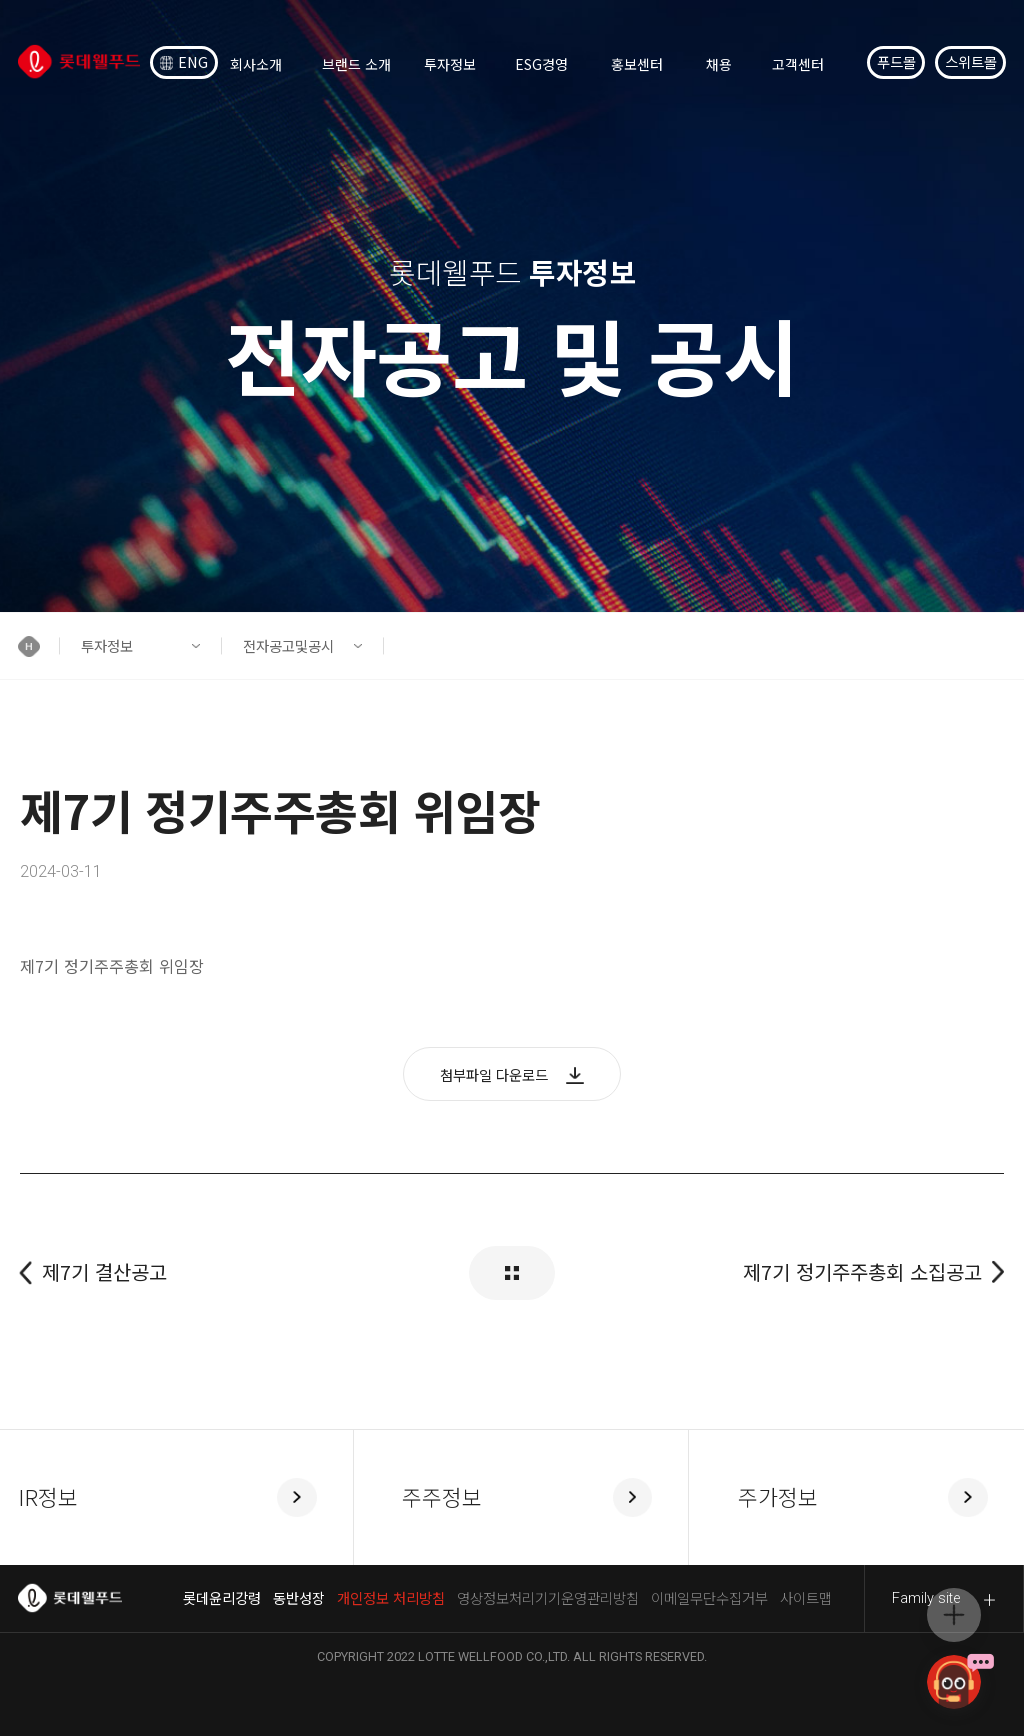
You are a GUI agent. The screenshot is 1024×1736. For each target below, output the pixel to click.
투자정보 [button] (107, 645)
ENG (184, 61)
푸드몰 (896, 61)
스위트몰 (971, 61)
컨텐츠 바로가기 (0, 0)
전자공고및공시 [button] (288, 645)
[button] (38, 646)
